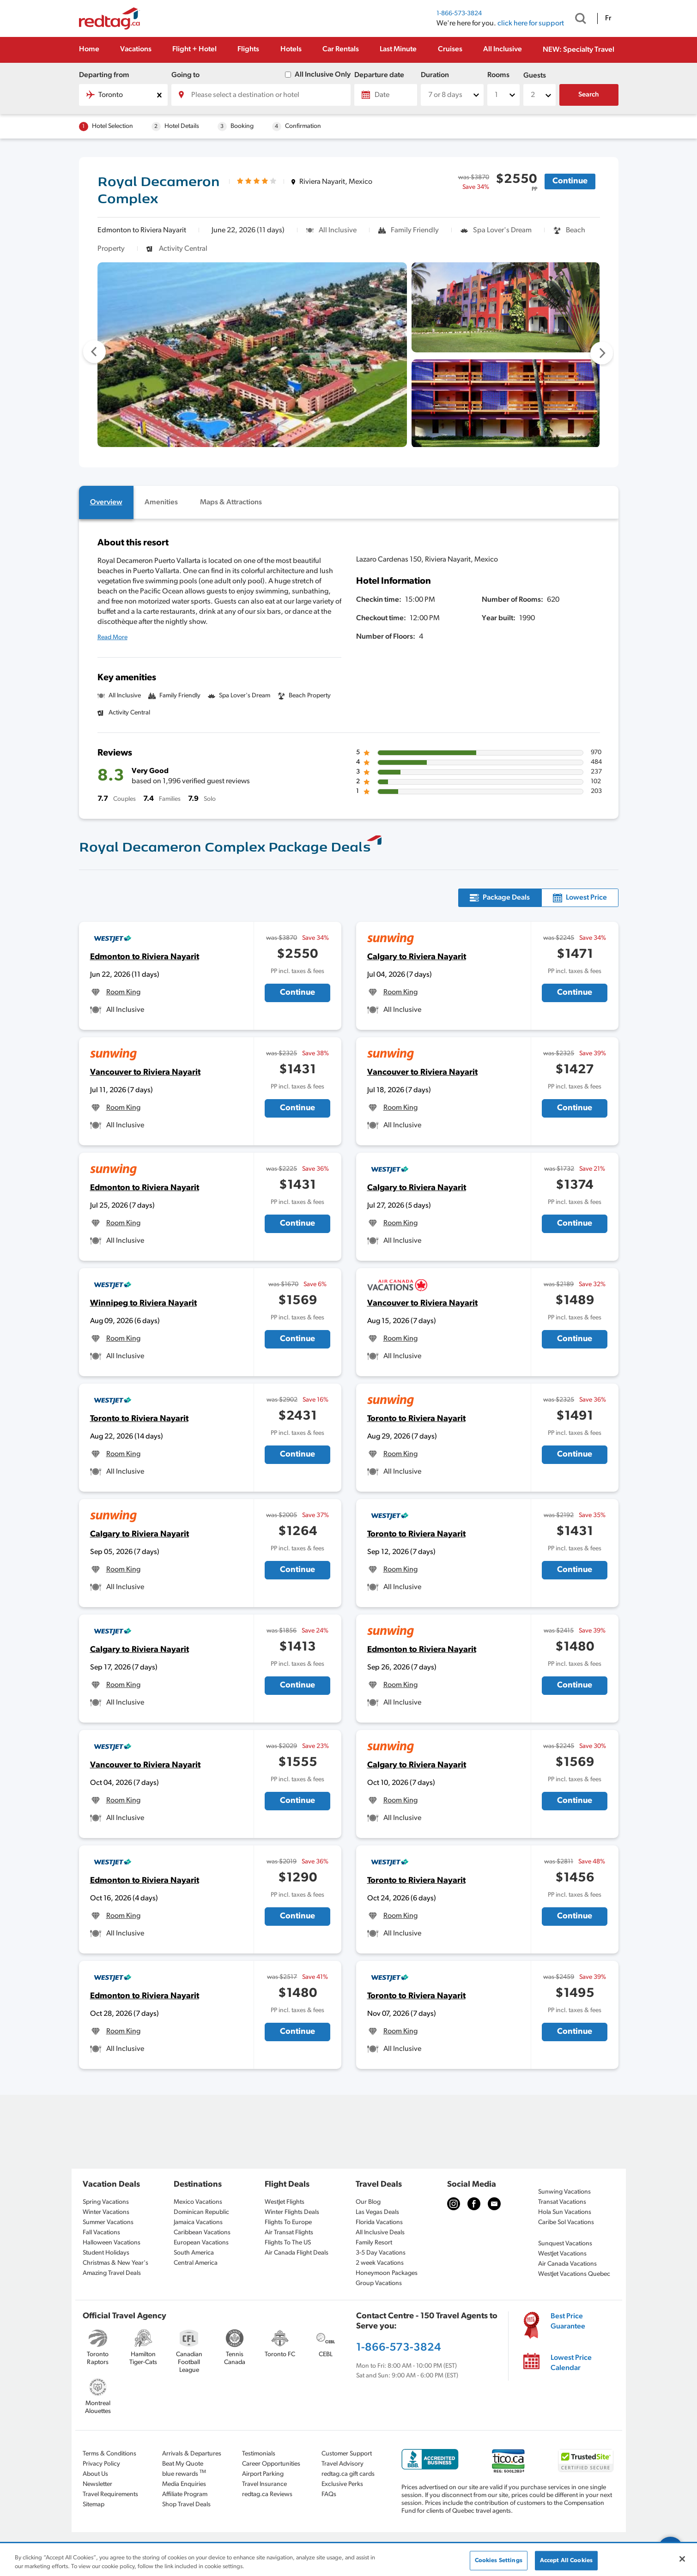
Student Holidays (106, 2252)
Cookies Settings (498, 2561)
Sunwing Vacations (564, 2192)
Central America (196, 2263)
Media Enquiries (184, 2484)
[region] (348, 2560)
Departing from (104, 75)
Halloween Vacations (111, 2242)
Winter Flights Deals (292, 2212)
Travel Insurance (264, 2484)
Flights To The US (288, 2242)
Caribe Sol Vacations (566, 2222)
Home (89, 49)
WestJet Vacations (562, 2253)
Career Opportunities (271, 2464)
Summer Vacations (108, 2222)
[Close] (682, 2559)
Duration (435, 75)
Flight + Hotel (194, 49)
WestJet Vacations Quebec (574, 2274)
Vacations (136, 49)
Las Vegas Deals (377, 2212)
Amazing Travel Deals (112, 2273)
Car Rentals (340, 49)
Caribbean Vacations (202, 2232)
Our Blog (368, 2202)
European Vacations (201, 2242)
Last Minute (398, 49)
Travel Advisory (342, 2464)
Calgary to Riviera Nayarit (416, 957)
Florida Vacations (379, 2222)
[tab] (106, 502)
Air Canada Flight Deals (296, 2252)
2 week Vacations (380, 2263)
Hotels (291, 49)
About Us (95, 2474)
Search (588, 94)
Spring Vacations (106, 2202)
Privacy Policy (101, 2464)
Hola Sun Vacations (564, 2212)
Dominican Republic (201, 2212)
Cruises (450, 49)
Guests (534, 75)
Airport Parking (263, 2474)
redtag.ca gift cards (348, 2474)
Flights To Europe (288, 2222)
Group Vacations (379, 2283)
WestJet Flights (284, 2202)
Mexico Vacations (198, 2202)
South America (194, 2252)
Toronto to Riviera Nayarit (139, 1419)
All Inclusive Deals (380, 2232)
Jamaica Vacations (198, 2222)
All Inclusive (502, 49)
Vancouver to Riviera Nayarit (145, 1072)
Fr (608, 18)
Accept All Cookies (566, 2561)
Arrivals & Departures (191, 2453)
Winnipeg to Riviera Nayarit (143, 1303)
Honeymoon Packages (387, 2273)
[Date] (385, 95)
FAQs (328, 2494)
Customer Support (346, 2453)
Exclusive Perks (342, 2484)
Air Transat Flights (289, 2232)
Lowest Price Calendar (571, 2363)
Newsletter (97, 2484)
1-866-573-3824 (459, 13)
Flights (248, 49)
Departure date (379, 75)
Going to (185, 75)
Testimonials (258, 2453)
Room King (123, 992)
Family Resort (374, 2242)
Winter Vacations (106, 2212)
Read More (112, 637)
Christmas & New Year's (115, 2263)
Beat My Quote (182, 2464)
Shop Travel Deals (186, 2504)
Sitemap (93, 2504)
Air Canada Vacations (567, 2264)
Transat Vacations (562, 2202)
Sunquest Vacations (565, 2243)
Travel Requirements (110, 2494)
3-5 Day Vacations (381, 2252)
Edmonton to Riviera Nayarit (144, 957)
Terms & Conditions (109, 2453)
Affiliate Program (184, 2494)
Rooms (498, 75)
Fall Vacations (101, 2232)
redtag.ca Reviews (267, 2494)
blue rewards (184, 2473)
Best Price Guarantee (568, 2321)
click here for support (530, 23)
